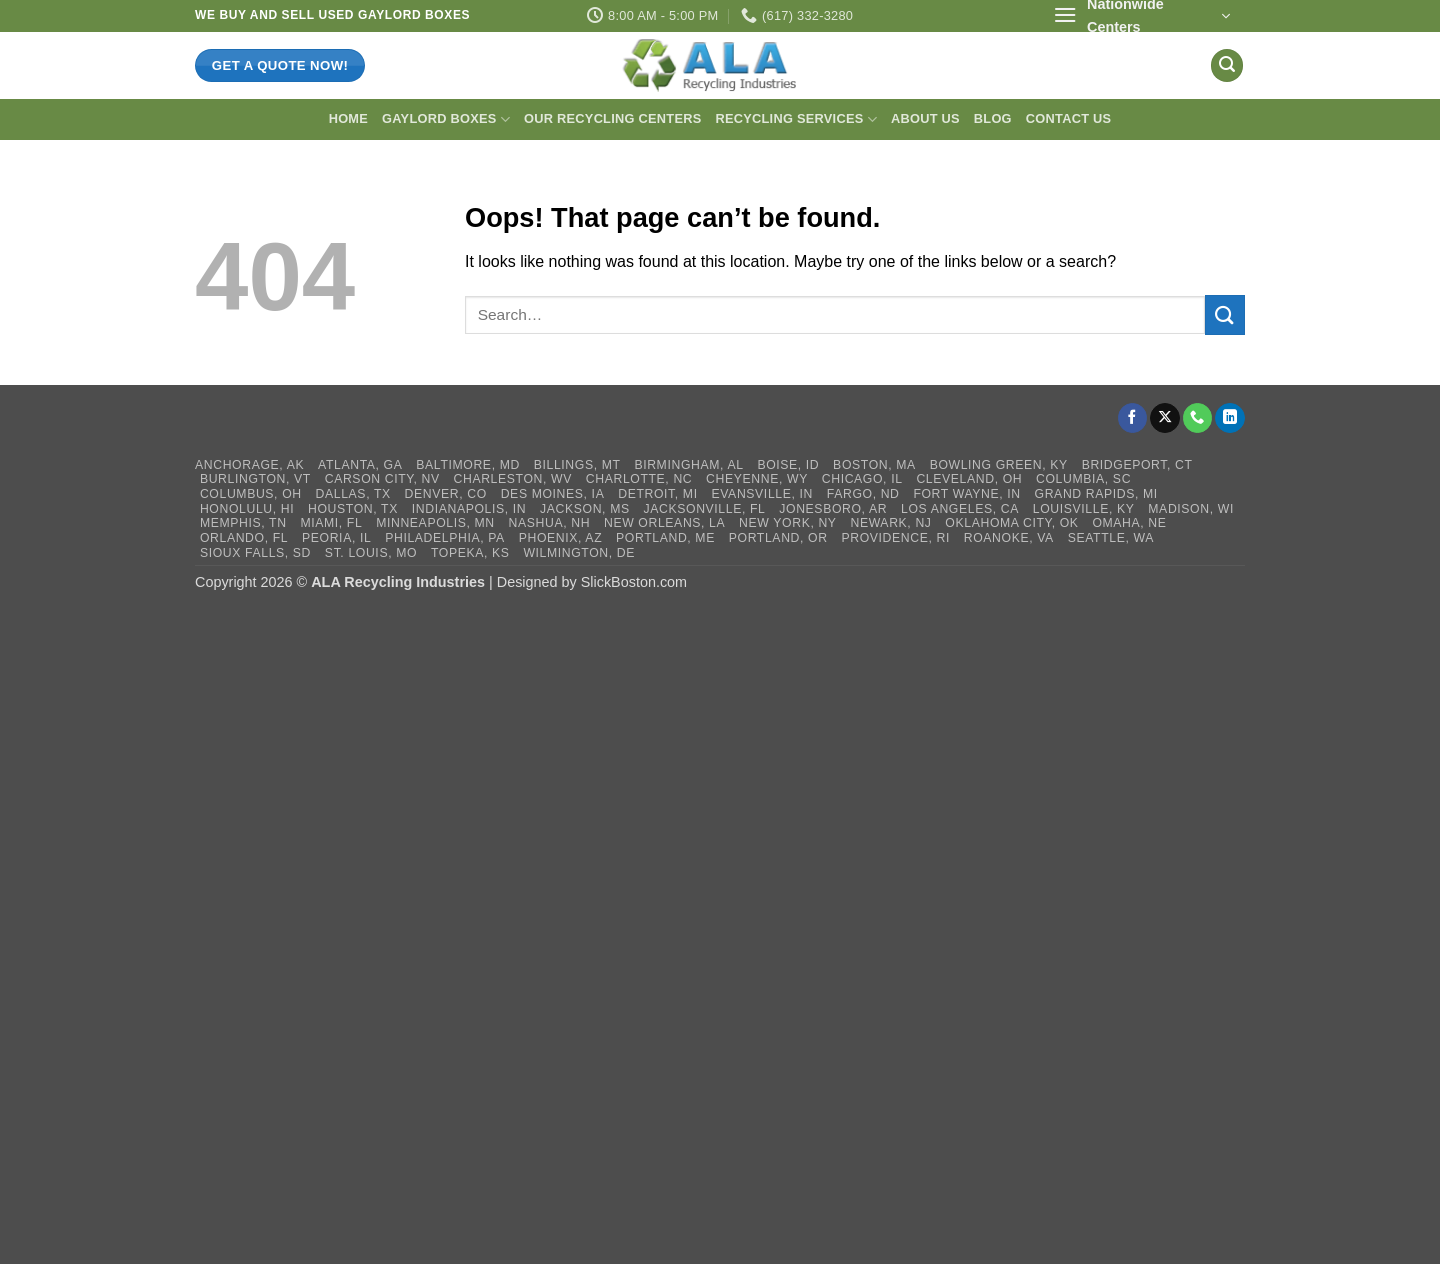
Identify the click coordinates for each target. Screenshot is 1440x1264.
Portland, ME (665, 538)
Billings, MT (577, 465)
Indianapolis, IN (469, 509)
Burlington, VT (255, 479)
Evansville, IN (762, 494)
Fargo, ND (863, 494)
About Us (925, 118)
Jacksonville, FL (705, 509)
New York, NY (788, 523)
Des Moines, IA (553, 494)
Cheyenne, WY (757, 479)
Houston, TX (353, 509)
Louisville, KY (1084, 509)
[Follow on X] (1165, 418)
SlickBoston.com (634, 582)
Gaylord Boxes (446, 119)
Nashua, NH (550, 523)
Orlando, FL (244, 538)
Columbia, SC (1083, 479)
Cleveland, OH (969, 479)
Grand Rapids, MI (1096, 494)
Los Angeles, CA (960, 509)
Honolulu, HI (247, 509)
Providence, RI (895, 538)
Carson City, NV (382, 479)
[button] (1141, 16)
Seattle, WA (1111, 538)
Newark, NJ (890, 523)
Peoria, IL (336, 538)
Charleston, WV (513, 479)
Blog (993, 118)
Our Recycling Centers (612, 118)
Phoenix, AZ (561, 538)
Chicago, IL (862, 479)
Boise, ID (788, 465)
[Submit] (1225, 314)
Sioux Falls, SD (255, 553)
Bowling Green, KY (999, 465)
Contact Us (1069, 118)
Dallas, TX (353, 494)
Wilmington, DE (579, 553)
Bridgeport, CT (1137, 465)
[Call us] (1198, 418)
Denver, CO (446, 494)
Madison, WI (1191, 509)
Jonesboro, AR (833, 509)
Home (348, 118)
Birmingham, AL (688, 465)
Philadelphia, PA (445, 538)
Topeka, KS (470, 553)
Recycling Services (795, 119)
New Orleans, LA (664, 523)
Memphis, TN (243, 523)
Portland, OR (778, 538)
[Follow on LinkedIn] (1230, 418)
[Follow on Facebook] (1133, 418)
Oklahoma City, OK (1011, 523)
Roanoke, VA (1009, 538)
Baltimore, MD (468, 465)
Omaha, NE (1129, 523)
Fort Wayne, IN (966, 494)
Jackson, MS (585, 509)
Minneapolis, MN (435, 523)
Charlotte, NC (639, 479)
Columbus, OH (251, 494)
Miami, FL (331, 523)
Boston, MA (874, 465)
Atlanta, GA (360, 465)
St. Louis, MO (371, 553)
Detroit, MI (657, 494)
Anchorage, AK (249, 465)
